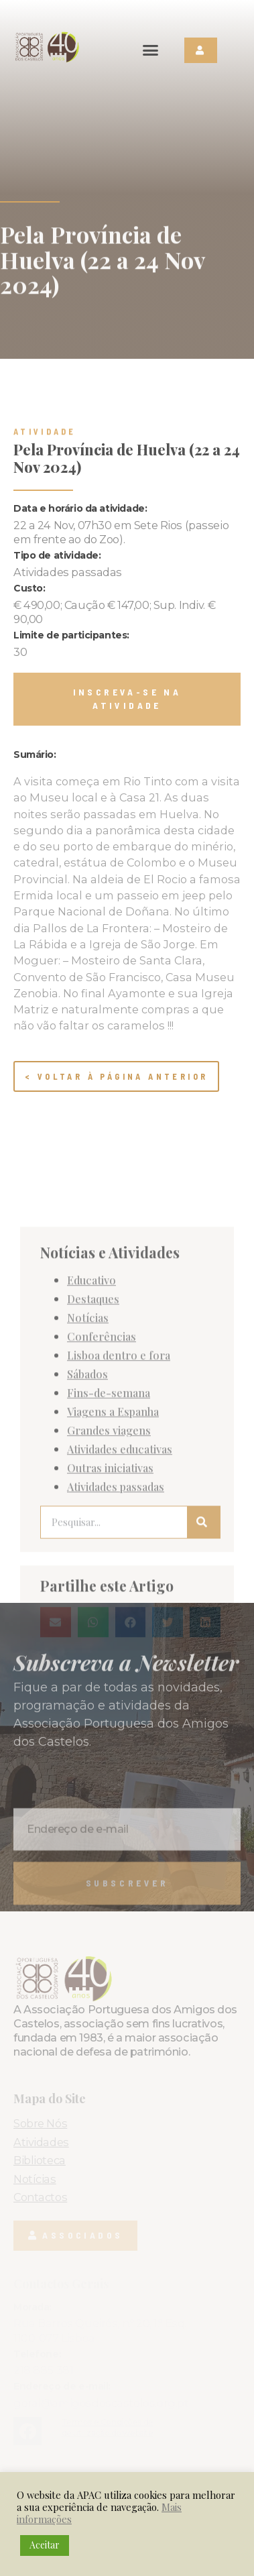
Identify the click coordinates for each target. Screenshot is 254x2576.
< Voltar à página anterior (116, 1076)
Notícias (88, 1576)
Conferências (101, 1595)
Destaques (93, 1558)
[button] (151, 50)
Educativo (91, 1539)
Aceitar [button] (44, 2544)
